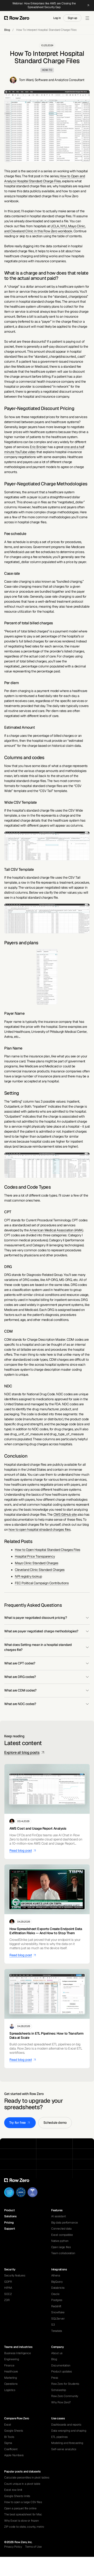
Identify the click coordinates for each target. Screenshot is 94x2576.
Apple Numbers (14, 2455)
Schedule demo (55, 2122)
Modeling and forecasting (67, 2443)
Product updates (61, 2371)
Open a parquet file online (20, 2508)
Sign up (72, 18)
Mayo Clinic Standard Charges (36, 1563)
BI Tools (9, 2437)
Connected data (61, 2228)
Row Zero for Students (65, 2384)
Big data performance (64, 2222)
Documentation (60, 2365)
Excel (7, 2424)
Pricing (9, 2222)
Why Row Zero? (61, 2402)
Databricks (58, 2288)
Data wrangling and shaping (68, 2430)
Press (54, 2378)
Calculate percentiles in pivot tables (26, 2477)
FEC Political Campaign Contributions (42, 1583)
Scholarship (58, 2390)
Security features (14, 2275)
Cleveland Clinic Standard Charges (40, 1570)
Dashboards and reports (66, 2424)
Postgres (56, 2300)
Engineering (11, 2359)
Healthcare (11, 2371)
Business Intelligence (17, 2353)
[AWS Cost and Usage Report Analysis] (47, 1789)
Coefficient (11, 2449)
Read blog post (23, 1850)
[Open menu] (87, 18)
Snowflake (57, 2312)
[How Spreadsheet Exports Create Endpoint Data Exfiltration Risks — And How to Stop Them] (47, 1889)
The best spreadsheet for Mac (23, 2514)
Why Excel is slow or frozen (21, 2520)
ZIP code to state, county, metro (24, 2527)
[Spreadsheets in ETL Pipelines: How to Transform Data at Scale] (47, 1994)
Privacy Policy (13, 2547)
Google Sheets (13, 2430)
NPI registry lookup (28, 1576)
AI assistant (58, 2216)
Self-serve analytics (63, 2449)
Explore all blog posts (24, 1752)
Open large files (61, 2247)
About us (56, 2353)
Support (9, 2228)
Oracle (55, 2294)
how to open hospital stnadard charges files (40, 1529)
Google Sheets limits (17, 2496)
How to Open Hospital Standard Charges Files (47, 1550)
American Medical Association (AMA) (56, 1230)
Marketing (10, 2378)
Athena (55, 2275)
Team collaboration (63, 2253)
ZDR (7, 2300)
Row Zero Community (64, 2396)
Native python (60, 2241)
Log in (57, 18)
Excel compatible (62, 2235)
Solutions (10, 2216)
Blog (7, 30)
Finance (9, 2365)
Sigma (8, 2443)
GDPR (8, 2282)
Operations (11, 2384)
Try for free (20, 2122)
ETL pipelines (59, 2437)
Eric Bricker (38, 447)
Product (9, 2210)
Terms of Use (33, 2547)
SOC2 (8, 2294)
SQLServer (58, 2318)
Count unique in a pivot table (22, 2484)
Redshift (56, 2306)
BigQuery (57, 2282)
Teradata (56, 2331)
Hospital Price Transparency (35, 1556)
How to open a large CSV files (23, 2502)
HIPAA (8, 2288)
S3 (53, 2324)
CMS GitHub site (65, 1514)
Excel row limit (13, 2490)
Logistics (9, 2390)
